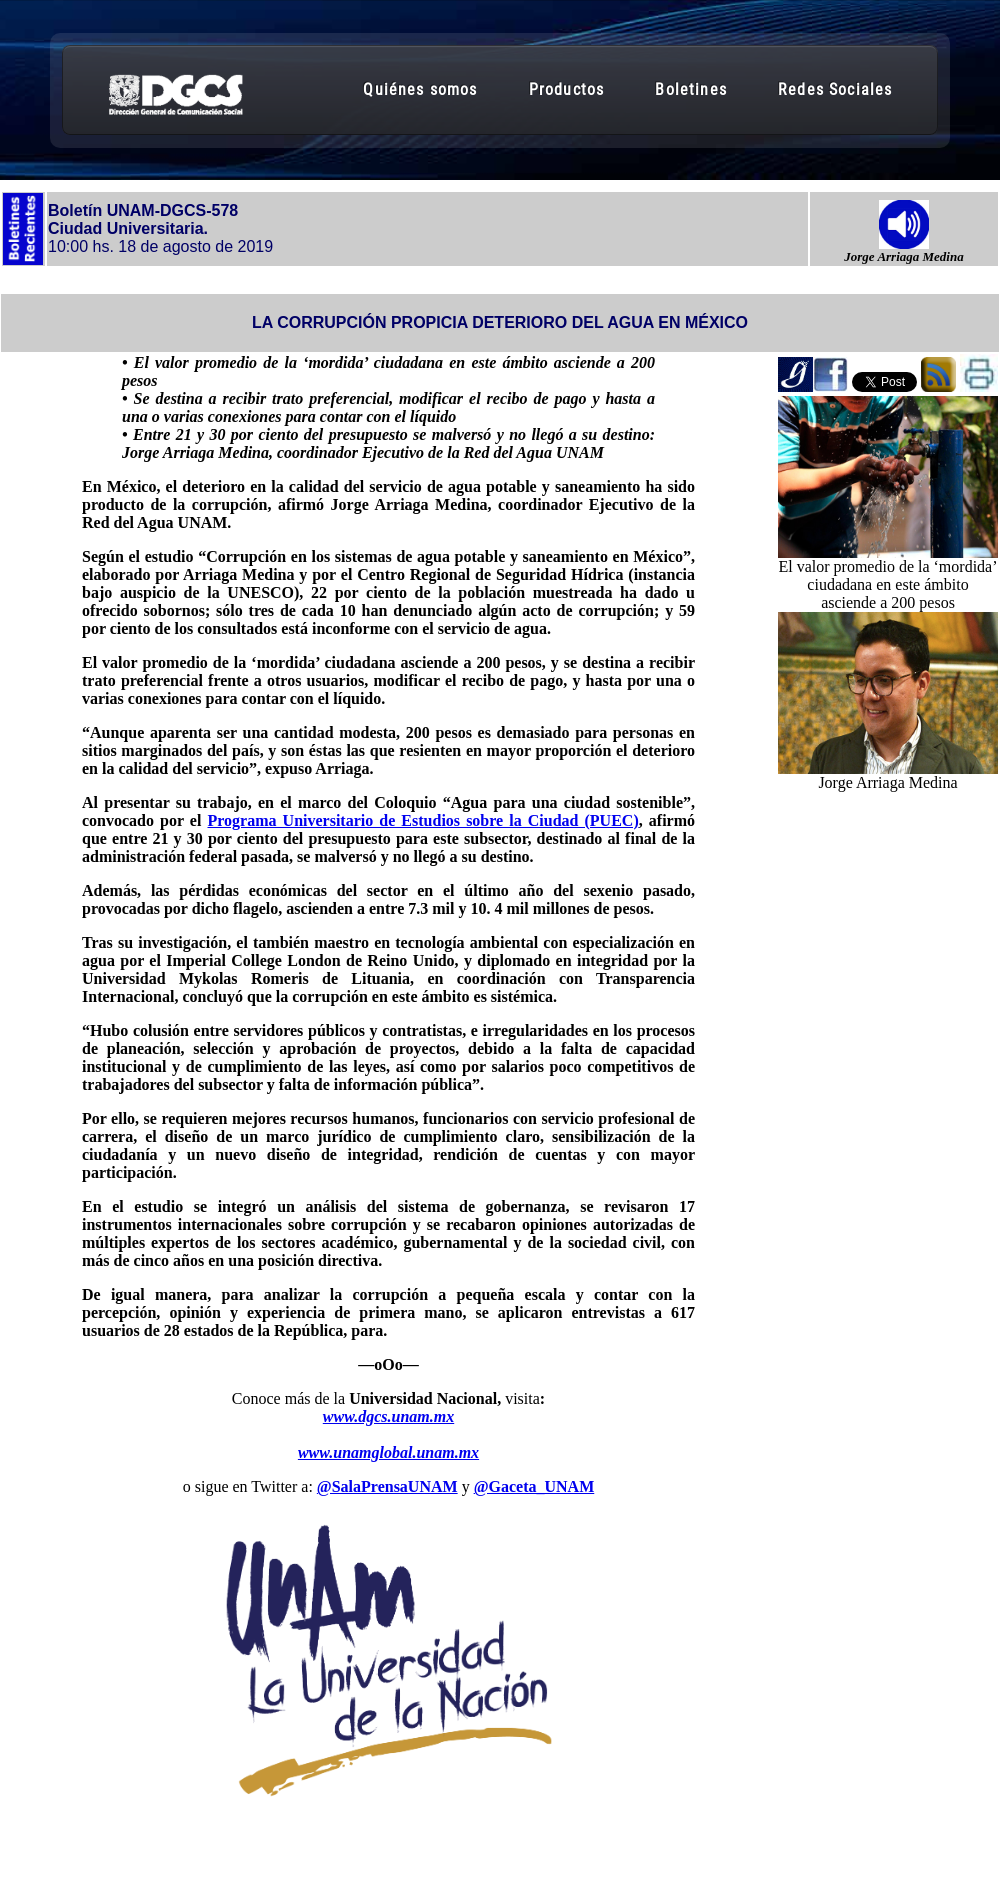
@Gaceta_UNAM (534, 1486)
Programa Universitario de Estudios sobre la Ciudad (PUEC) (422, 820)
